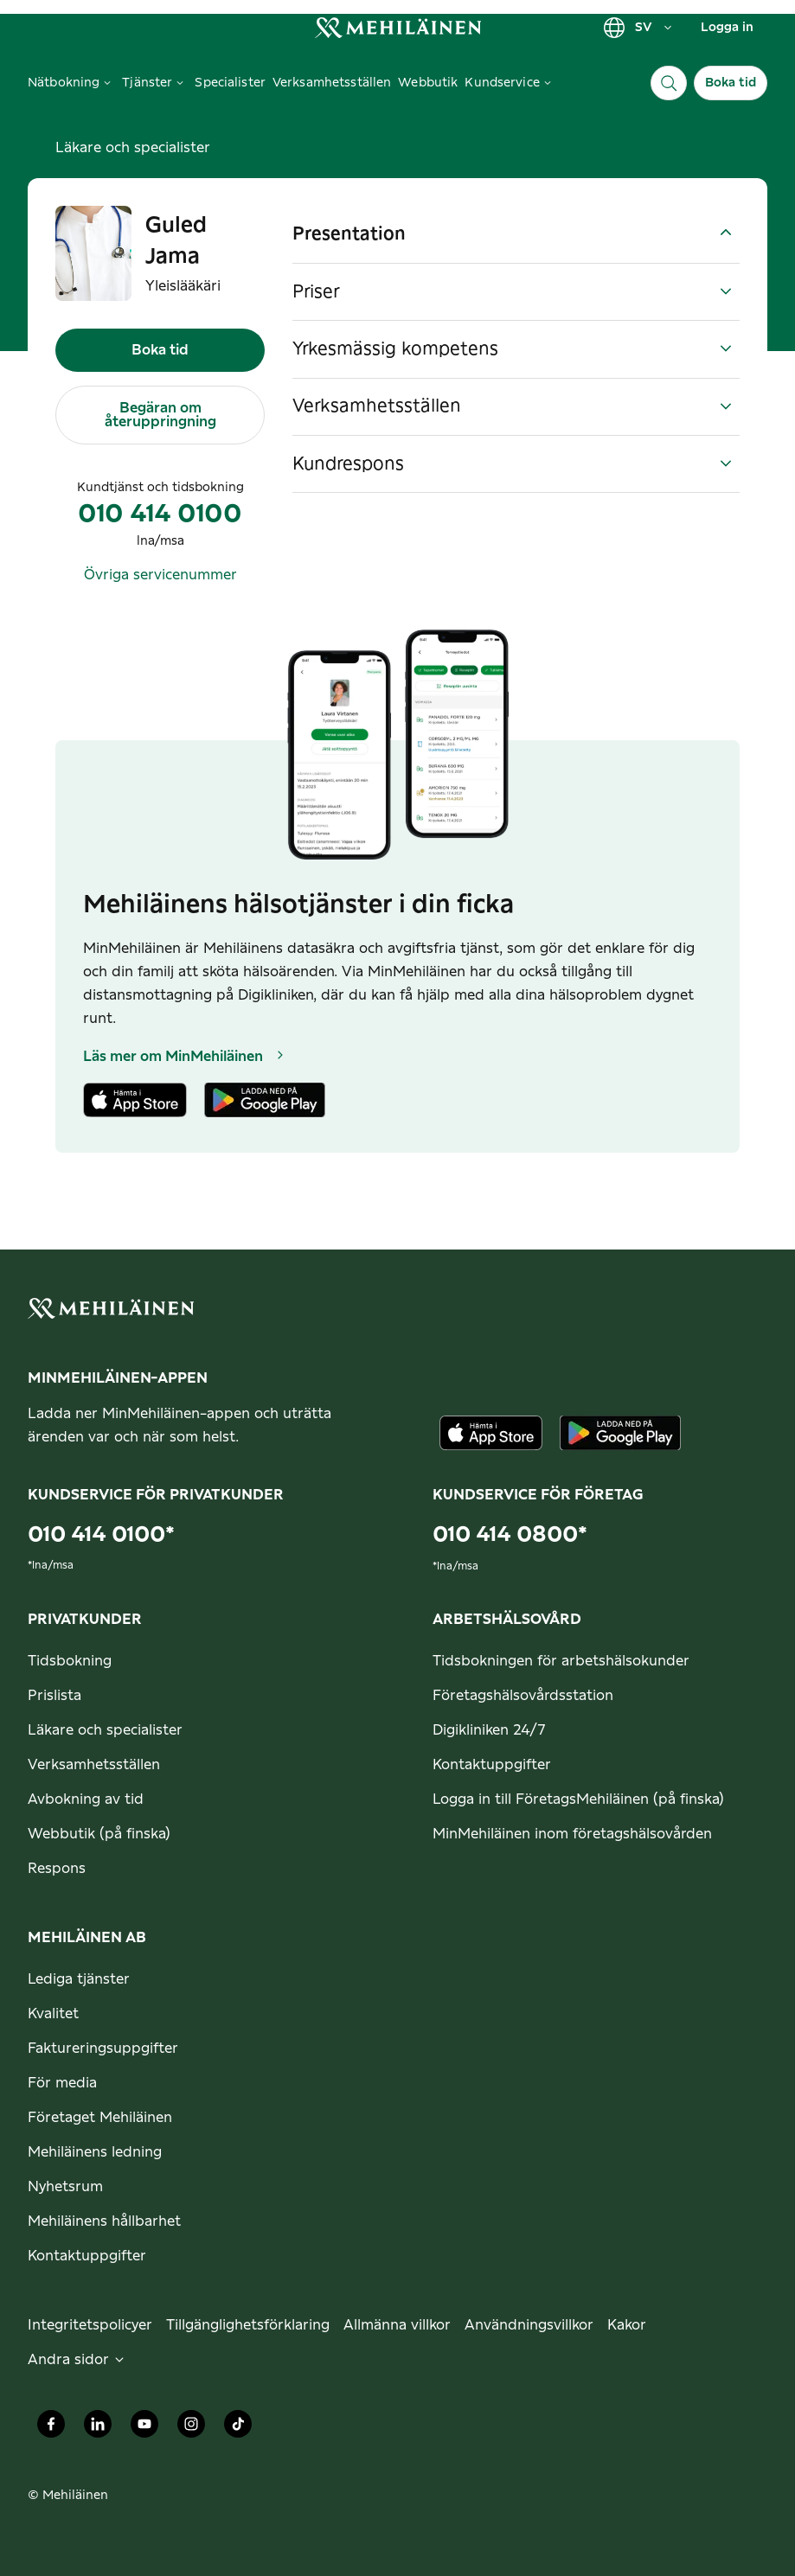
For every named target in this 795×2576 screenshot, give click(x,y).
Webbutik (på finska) (99, 1834)
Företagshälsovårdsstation (523, 1696)
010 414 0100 (160, 514)
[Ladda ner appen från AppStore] (491, 1433)
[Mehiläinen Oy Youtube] (144, 2428)
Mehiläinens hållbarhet (104, 2221)
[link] (398, 27)
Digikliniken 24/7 (489, 1730)
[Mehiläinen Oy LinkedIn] (97, 2428)
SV (638, 28)
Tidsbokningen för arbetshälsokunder (561, 1661)
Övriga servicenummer (160, 575)
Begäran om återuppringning (160, 415)
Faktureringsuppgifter (103, 2048)
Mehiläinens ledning (95, 2152)
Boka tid (730, 83)
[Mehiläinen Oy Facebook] (51, 2428)
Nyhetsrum (65, 2187)
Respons (57, 1869)
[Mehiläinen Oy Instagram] (191, 2428)
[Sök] (669, 83)
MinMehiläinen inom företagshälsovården (572, 1834)
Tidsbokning (70, 1661)
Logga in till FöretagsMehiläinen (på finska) (578, 1799)
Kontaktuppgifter (492, 1765)
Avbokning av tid (86, 1799)
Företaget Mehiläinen (100, 2118)
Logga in (727, 28)
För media (62, 2083)
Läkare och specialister (132, 148)
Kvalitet (53, 2014)
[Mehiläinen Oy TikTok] (238, 2428)
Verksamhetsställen (94, 1765)
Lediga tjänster (79, 1979)
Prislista (54, 1696)
